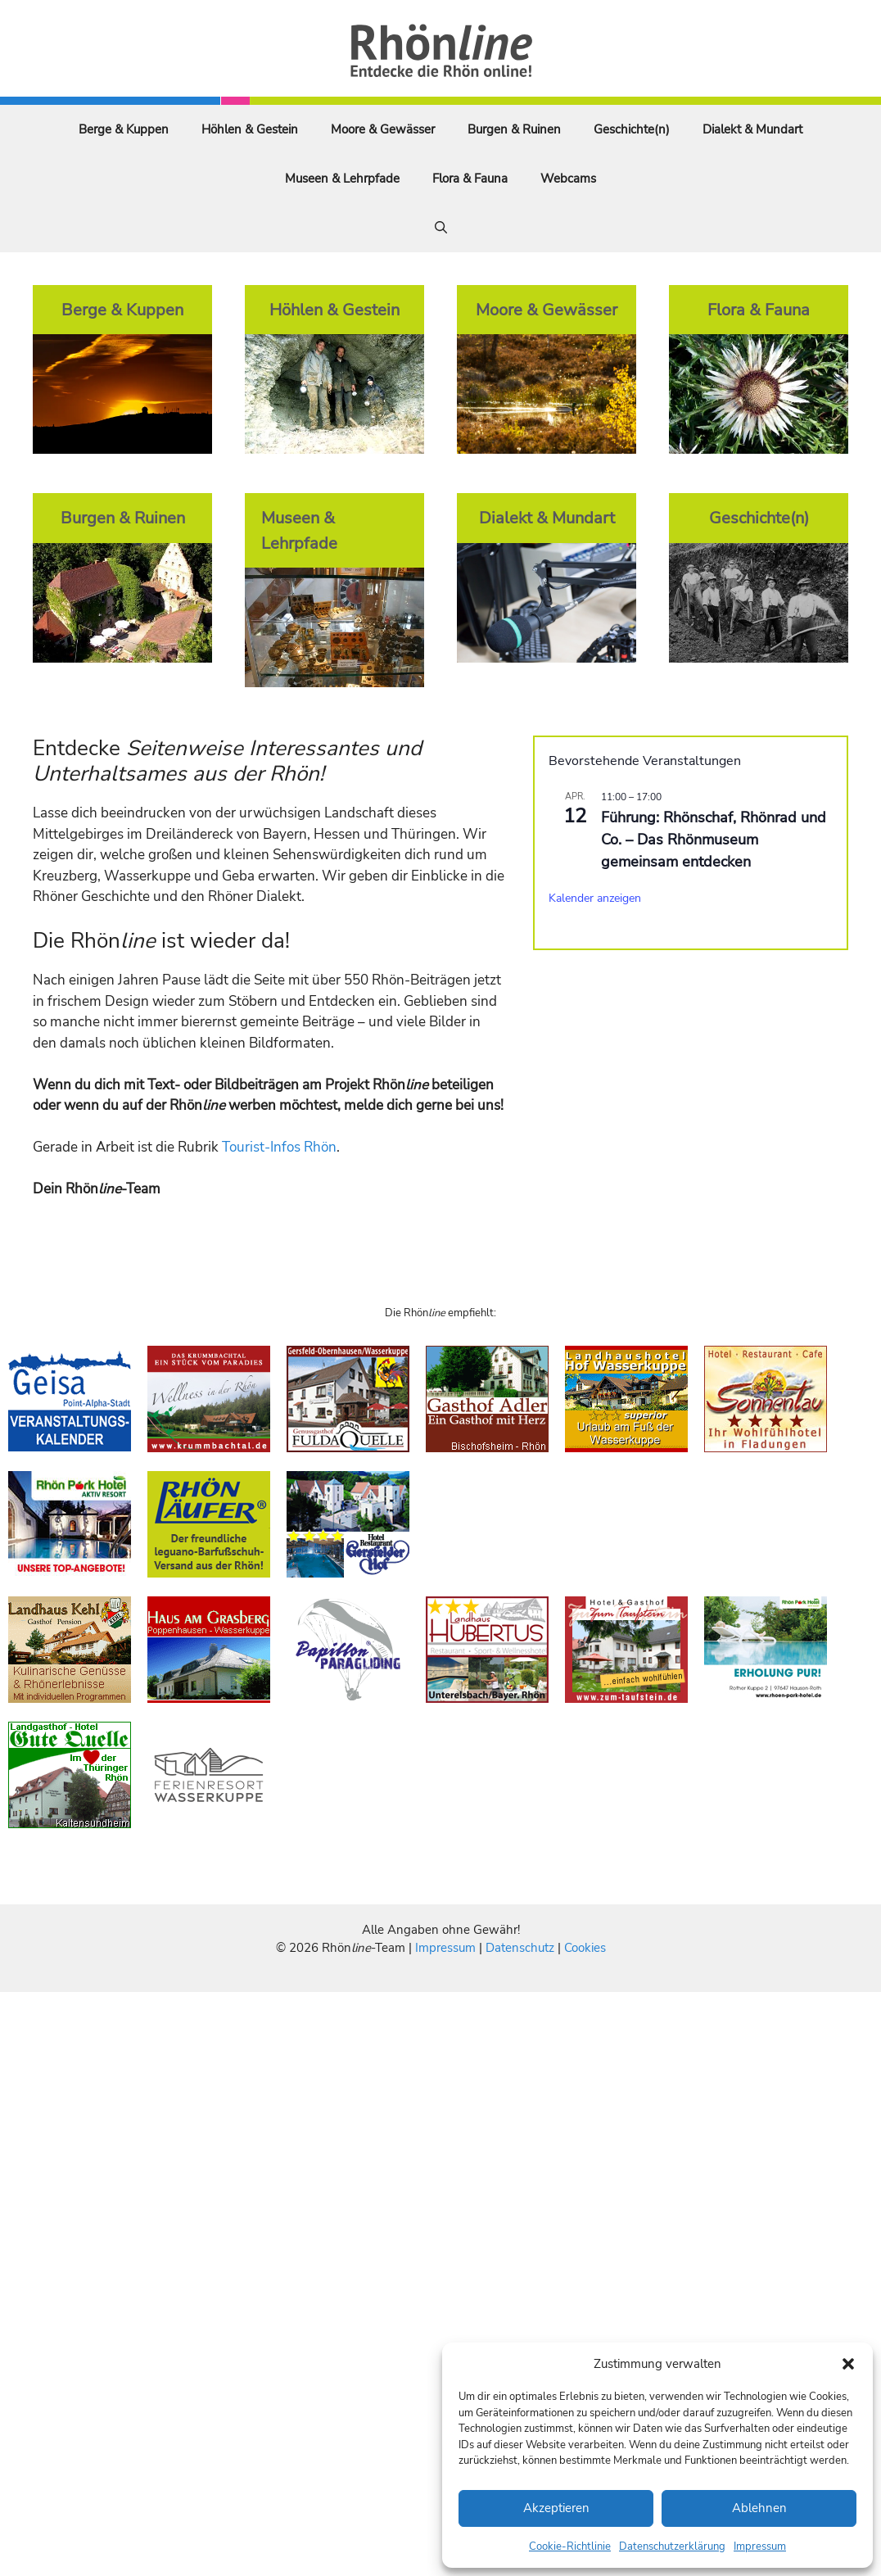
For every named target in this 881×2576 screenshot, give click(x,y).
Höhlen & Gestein (249, 129)
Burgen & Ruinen (514, 129)
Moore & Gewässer (383, 129)
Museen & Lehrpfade (342, 178)
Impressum (760, 2546)
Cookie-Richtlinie (570, 2546)
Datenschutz (520, 1948)
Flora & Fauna (470, 178)
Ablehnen (759, 2508)
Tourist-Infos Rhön (279, 1147)
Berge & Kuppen (124, 129)
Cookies (585, 1948)
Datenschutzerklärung (672, 2546)
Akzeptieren (556, 2508)
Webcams (568, 178)
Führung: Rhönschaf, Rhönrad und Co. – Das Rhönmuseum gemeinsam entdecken (713, 839)
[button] (848, 2364)
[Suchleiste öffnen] (440, 227)
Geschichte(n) (632, 129)
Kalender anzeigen (595, 898)
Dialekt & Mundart (752, 129)
